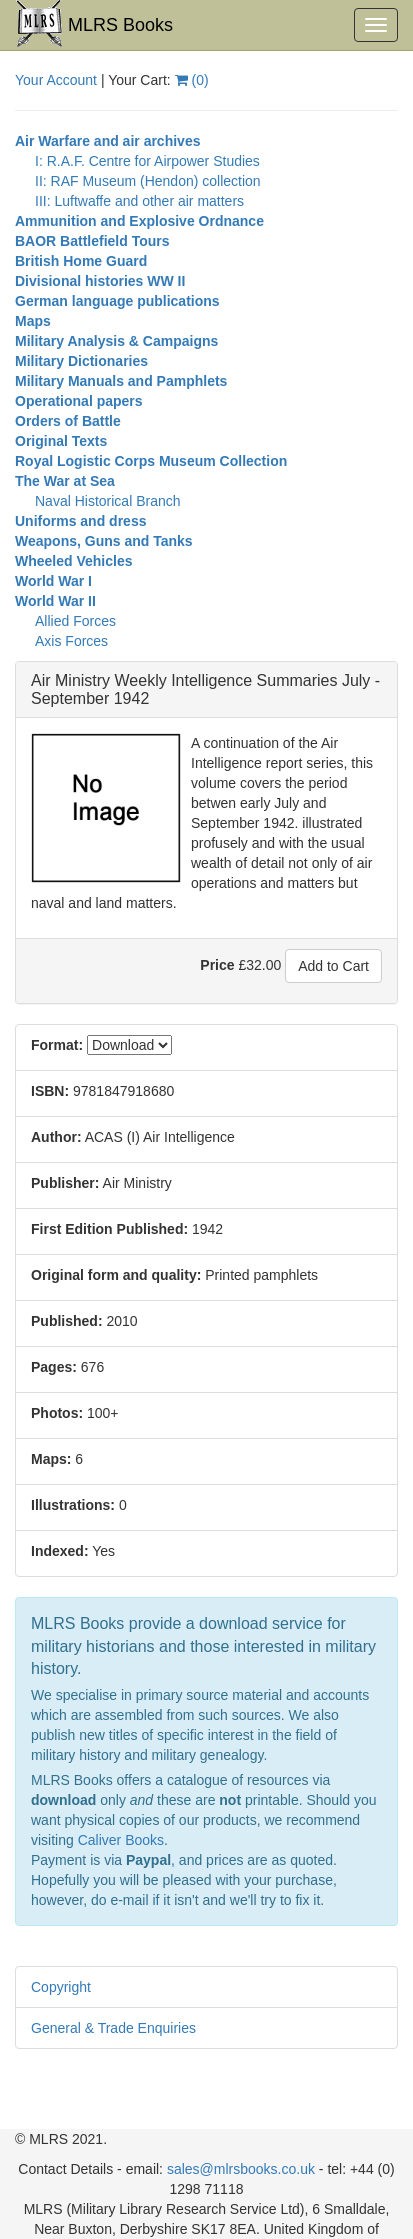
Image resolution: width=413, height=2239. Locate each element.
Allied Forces (75, 621)
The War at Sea (65, 481)
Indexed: (60, 1551)
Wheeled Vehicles (74, 561)
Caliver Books (121, 1840)
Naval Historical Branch (108, 501)
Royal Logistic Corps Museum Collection (151, 461)
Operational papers (79, 401)
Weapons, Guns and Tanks (104, 541)
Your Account (56, 80)
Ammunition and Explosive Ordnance (139, 221)
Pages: (54, 1367)
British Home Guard (81, 261)
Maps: (51, 1459)
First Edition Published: (109, 1229)
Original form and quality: (116, 1275)
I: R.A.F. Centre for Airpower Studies (147, 161)
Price (217, 965)
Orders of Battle (68, 421)
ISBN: (50, 1091)
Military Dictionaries (81, 361)
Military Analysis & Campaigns (116, 341)
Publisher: (65, 1183)
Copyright (61, 1987)
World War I (53, 581)
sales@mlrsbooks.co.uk (241, 2169)
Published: (67, 1321)
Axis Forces (71, 641)
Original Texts (61, 441)
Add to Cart (333, 966)
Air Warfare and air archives (107, 141)
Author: (56, 1137)
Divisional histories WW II (100, 281)
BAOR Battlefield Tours (92, 241)
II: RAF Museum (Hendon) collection (148, 181)
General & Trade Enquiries (113, 2028)
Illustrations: (73, 1505)
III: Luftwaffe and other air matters (139, 201)
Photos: (57, 1413)
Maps (33, 321)
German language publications (117, 301)
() (192, 80)
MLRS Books (94, 24)
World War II (55, 601)
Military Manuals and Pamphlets (121, 381)
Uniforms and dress (80, 521)
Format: (57, 1045)
